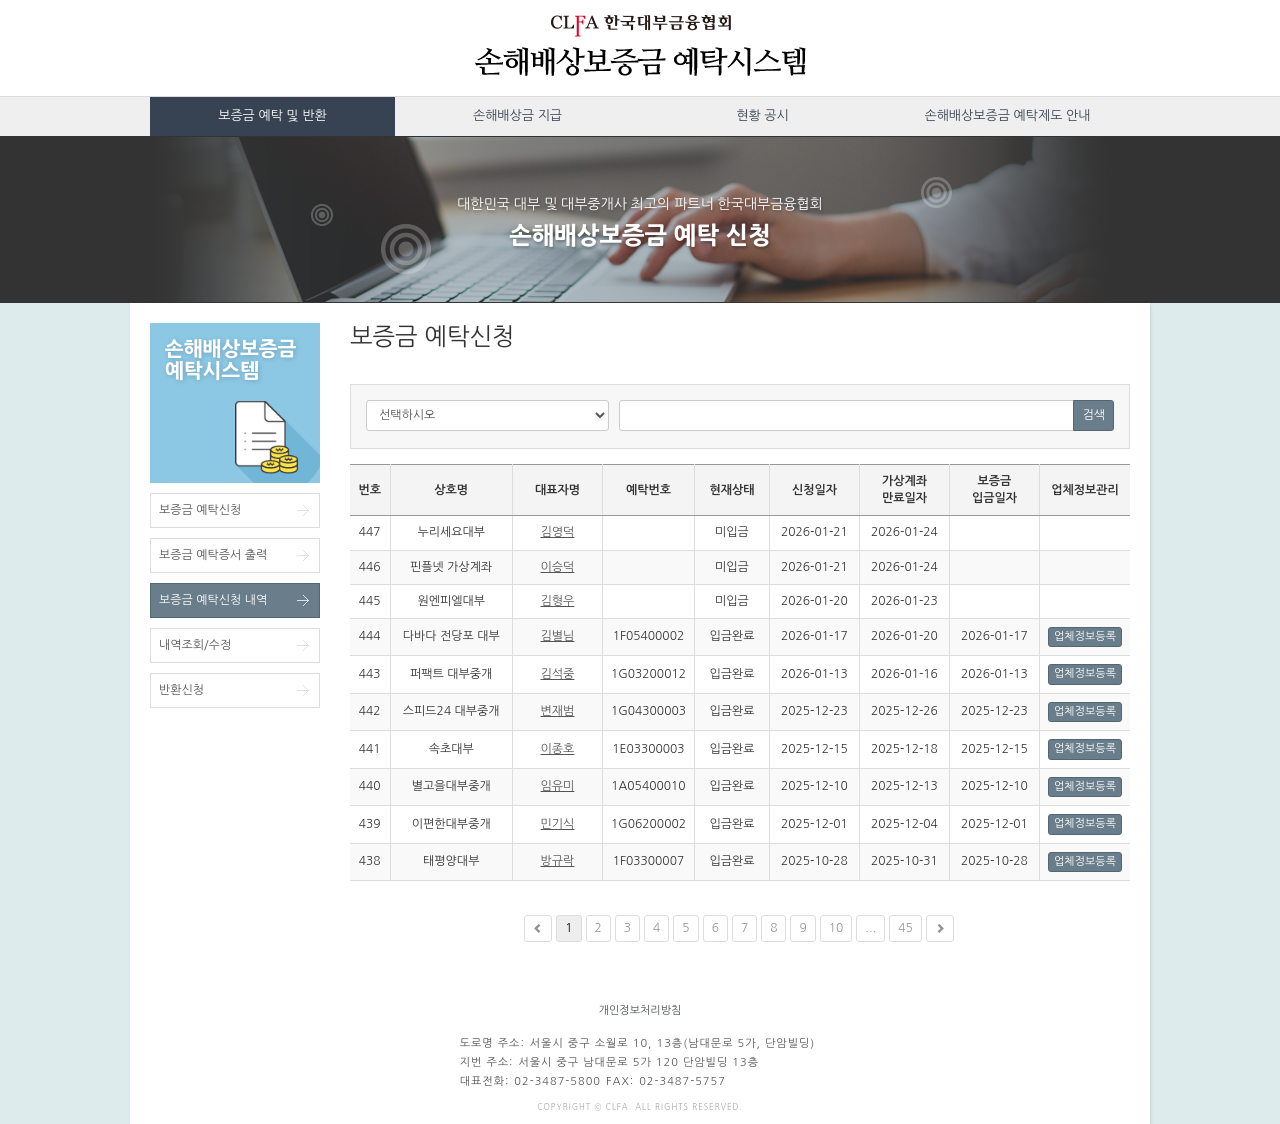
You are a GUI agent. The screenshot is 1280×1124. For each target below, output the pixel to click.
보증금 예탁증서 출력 (213, 555)
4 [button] (656, 928)
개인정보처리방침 (640, 1010)
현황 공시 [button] (762, 115)
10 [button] (836, 928)
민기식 (558, 824)
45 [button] (905, 928)
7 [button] (744, 928)
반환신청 (181, 690)
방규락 (558, 861)
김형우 (558, 601)
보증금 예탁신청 (200, 510)
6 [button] (715, 928)
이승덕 (558, 567)
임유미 (558, 786)
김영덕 (558, 532)
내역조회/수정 (195, 645)
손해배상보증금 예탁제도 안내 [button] (1007, 115)
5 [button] (685, 928)
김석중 (558, 674)
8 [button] (773, 928)
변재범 (558, 711)
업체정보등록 (1085, 636)
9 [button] (802, 928)
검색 (1093, 415)
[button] (538, 928)
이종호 (558, 749)
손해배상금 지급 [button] (517, 115)
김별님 (558, 636)
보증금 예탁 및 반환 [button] (272, 115)
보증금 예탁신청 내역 (213, 600)
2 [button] (598, 928)
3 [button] (627, 928)
